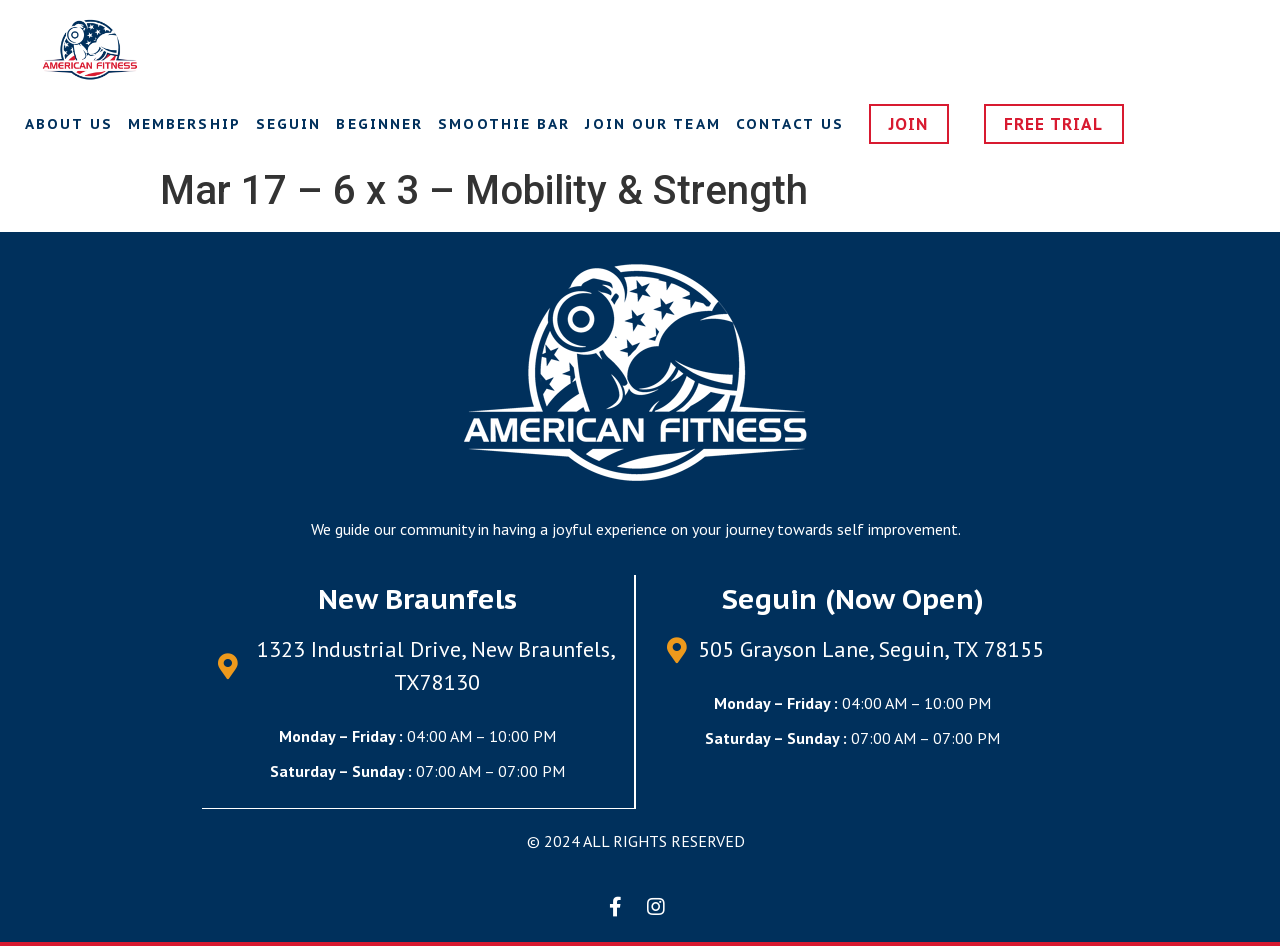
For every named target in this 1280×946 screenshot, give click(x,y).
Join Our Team (652, 124)
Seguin (289, 124)
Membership (184, 124)
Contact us (790, 124)
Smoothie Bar (504, 124)
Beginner (379, 124)
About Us (69, 124)
